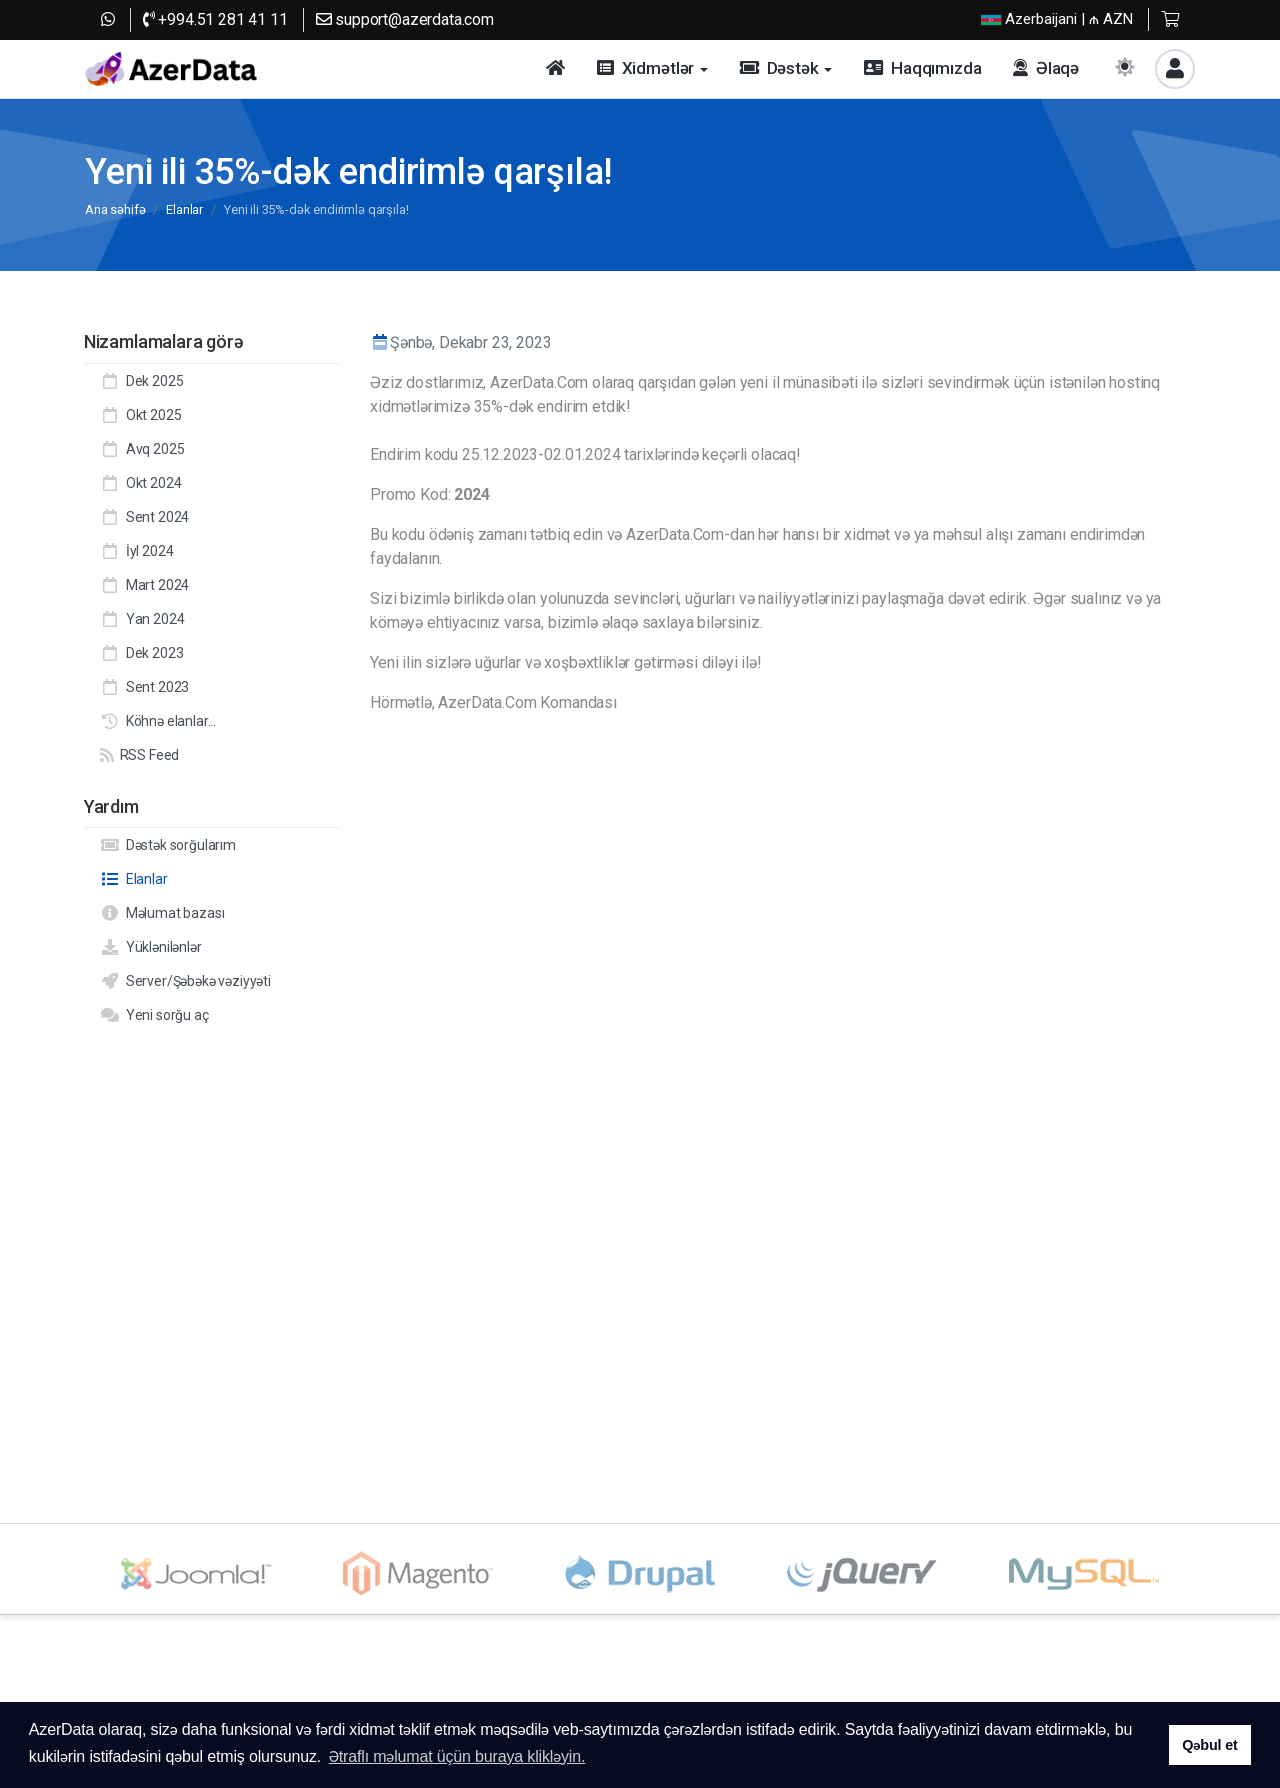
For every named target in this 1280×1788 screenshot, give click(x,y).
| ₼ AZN (1057, 19)
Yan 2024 (142, 619)
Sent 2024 (144, 517)
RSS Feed (139, 755)
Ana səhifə (115, 209)
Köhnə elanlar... (158, 721)
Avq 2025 (142, 449)
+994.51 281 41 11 (215, 19)
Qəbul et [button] (1210, 1745)
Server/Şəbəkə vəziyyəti (185, 981)
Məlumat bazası (162, 913)
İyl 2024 (136, 551)
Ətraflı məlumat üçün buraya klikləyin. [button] (457, 1756)
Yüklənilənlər (151, 947)
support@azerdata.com (405, 19)
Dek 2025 (141, 381)
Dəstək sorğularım (168, 845)
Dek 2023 (141, 653)
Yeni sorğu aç (154, 1015)
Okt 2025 (140, 415)
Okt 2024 (140, 483)
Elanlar (184, 209)
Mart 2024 (144, 585)
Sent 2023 (144, 687)
